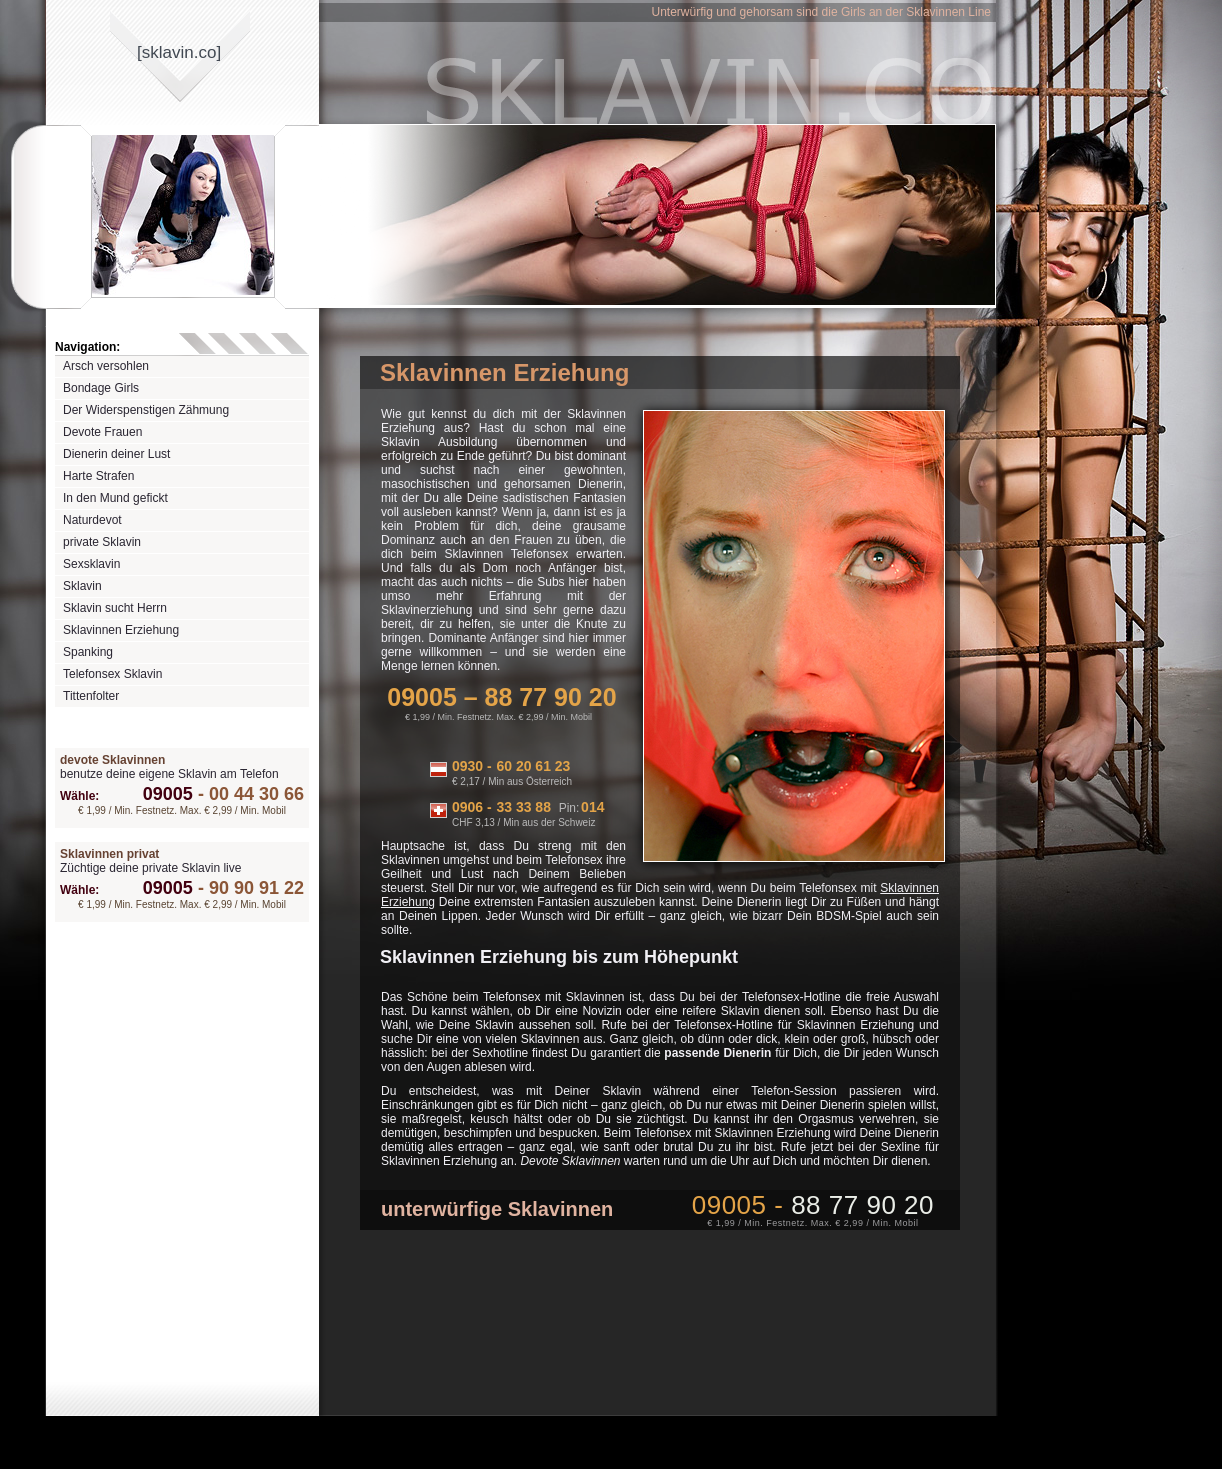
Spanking (88, 652)
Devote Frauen (102, 432)
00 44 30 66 (248, 794)
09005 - (813, 1205)
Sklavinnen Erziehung (121, 630)
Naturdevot (92, 520)
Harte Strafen (98, 476)
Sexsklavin (91, 564)
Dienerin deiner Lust (116, 454)
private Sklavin (102, 542)
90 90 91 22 (248, 888)
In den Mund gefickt (115, 498)
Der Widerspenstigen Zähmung (146, 410)
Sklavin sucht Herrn (115, 608)
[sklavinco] (179, 52)
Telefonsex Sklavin (112, 674)
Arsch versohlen (106, 366)
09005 (168, 794)
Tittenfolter (91, 696)
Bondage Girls (101, 388)
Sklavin (82, 586)
